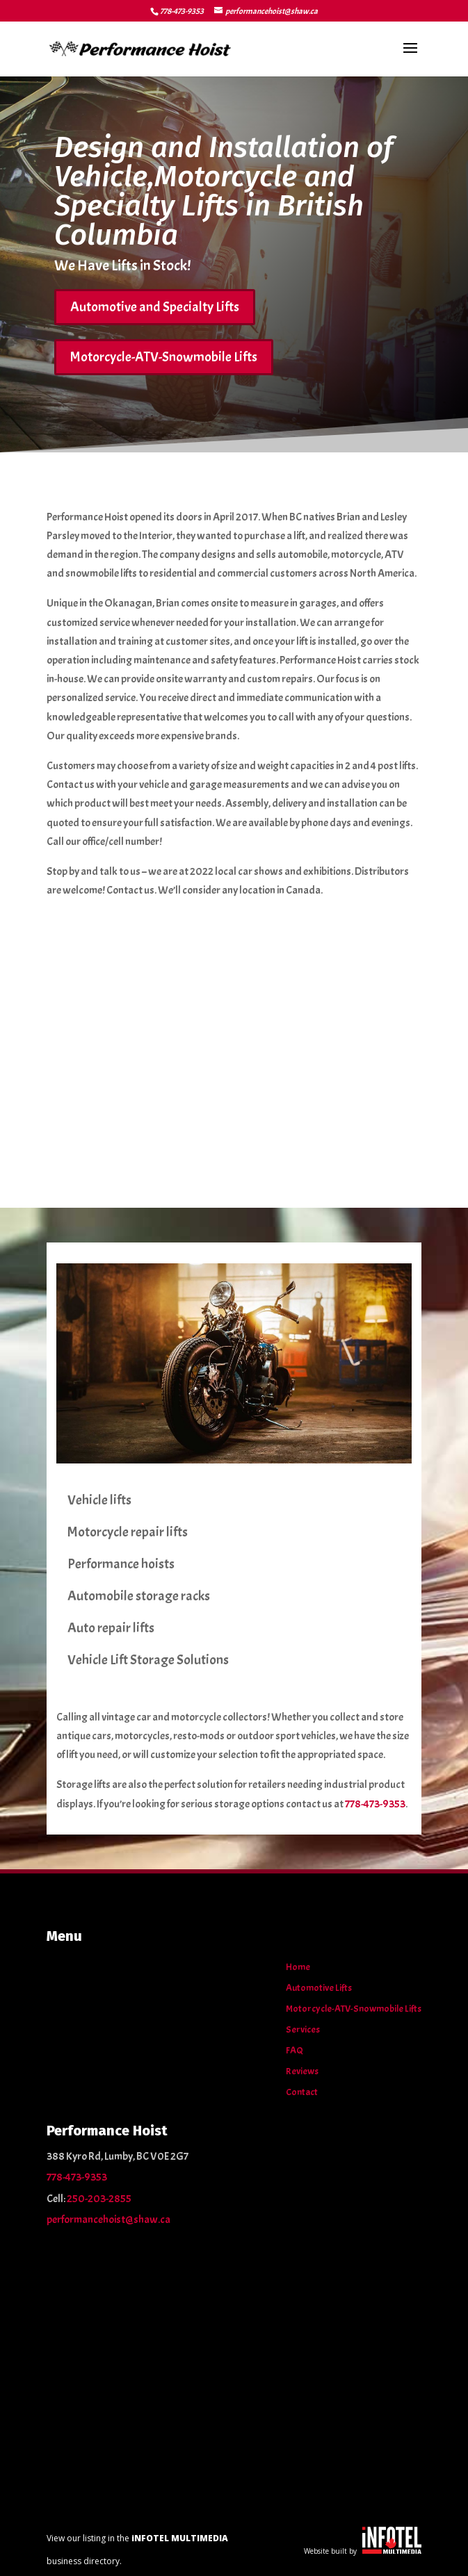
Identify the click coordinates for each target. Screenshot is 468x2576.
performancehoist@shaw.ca (108, 2219)
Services (303, 2030)
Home (298, 1967)
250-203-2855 (99, 2199)
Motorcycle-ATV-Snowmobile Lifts (163, 357)
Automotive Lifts (319, 1988)
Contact (302, 2092)
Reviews (302, 2072)
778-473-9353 (182, 11)
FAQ (294, 2051)
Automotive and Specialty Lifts (154, 306)
